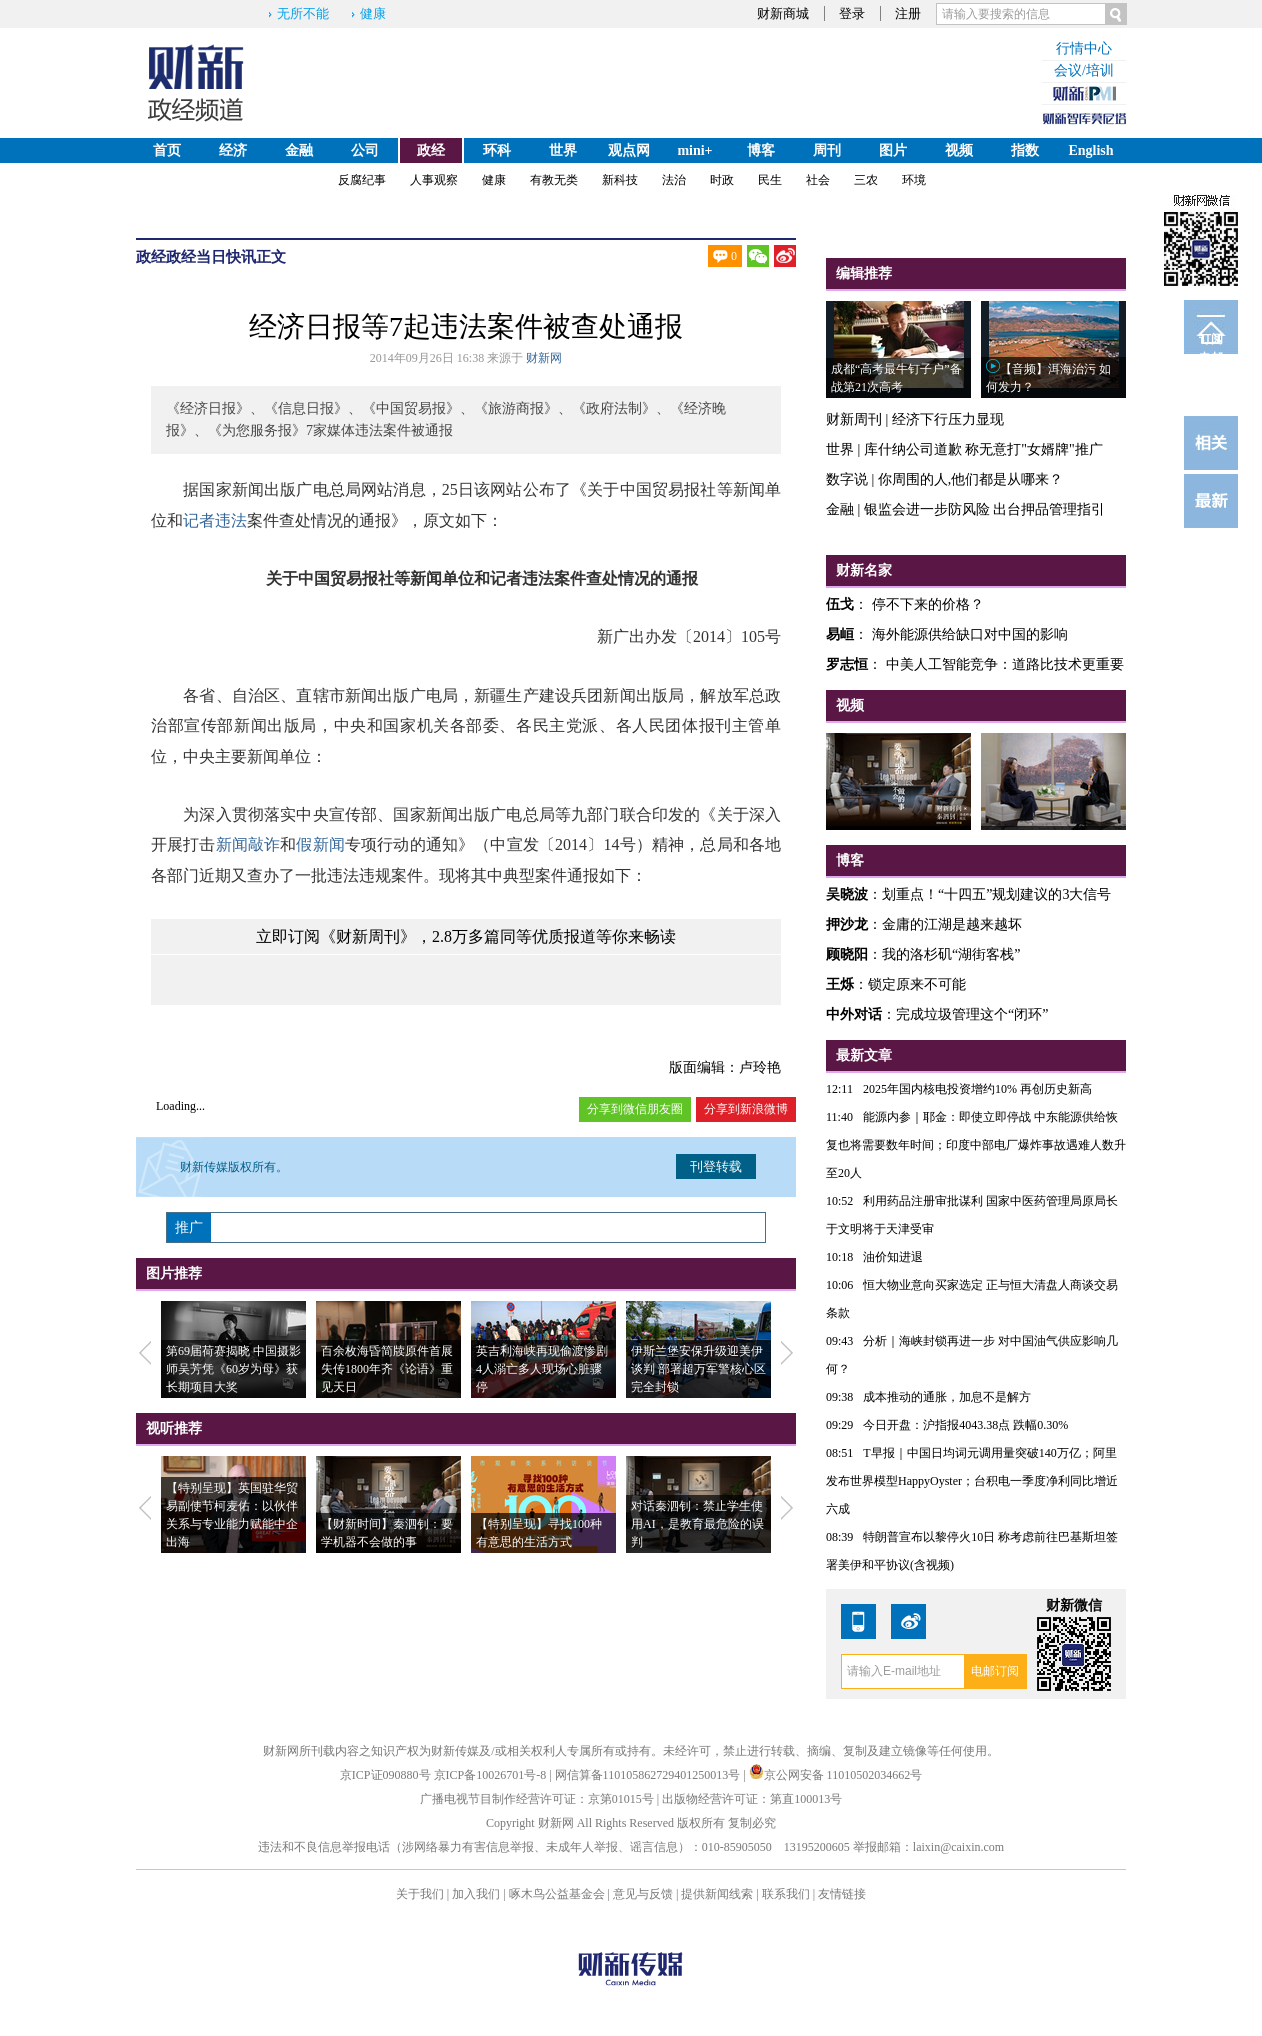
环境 (914, 180)
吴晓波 (847, 894)
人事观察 (434, 180)
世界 (563, 150)
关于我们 (420, 1894)
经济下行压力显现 (948, 419)
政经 (431, 150)
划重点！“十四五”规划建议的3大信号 (996, 894)
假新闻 (320, 844)
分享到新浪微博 (746, 1109)
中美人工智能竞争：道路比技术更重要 (1005, 664)
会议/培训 (1084, 70)
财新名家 (864, 570)
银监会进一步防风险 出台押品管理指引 (985, 509)
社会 (818, 180)
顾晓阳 (847, 954)
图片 (893, 150)
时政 (722, 180)
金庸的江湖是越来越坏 (952, 924)
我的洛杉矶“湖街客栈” (951, 954)
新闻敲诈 (248, 844)
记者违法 (215, 520)
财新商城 (783, 13)
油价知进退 (893, 1257)
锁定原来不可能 (917, 984)
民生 (770, 180)
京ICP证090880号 (385, 1775)
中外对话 (854, 1014)
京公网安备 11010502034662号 (836, 1775)
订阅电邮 (1211, 343)
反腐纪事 (362, 180)
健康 (373, 13)
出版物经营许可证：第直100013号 (752, 1799)
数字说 (847, 479)
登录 (852, 13)
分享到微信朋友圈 (635, 1109)
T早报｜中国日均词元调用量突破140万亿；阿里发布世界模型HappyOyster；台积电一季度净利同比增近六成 (972, 1481)
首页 (167, 150)
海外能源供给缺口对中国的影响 (970, 634)
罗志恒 (847, 664)
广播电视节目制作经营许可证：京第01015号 (537, 1799)
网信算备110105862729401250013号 (649, 1775)
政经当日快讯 (211, 257)
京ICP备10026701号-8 (492, 1775)
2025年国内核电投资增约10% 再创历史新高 (977, 1089)
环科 (497, 150)
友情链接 (842, 1894)
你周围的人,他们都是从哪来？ (971, 479)
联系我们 (786, 1894)
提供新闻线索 (717, 1894)
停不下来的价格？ (928, 604)
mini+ (694, 150)
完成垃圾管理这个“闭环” (972, 1014)
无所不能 (303, 13)
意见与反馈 (643, 1894)
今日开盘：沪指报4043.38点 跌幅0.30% (965, 1425)
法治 (674, 180)
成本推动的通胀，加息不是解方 (947, 1397)
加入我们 (476, 1894)
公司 (365, 150)
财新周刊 (854, 419)
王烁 (840, 984)
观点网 (629, 150)
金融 (299, 150)
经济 (233, 150)
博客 (761, 150)
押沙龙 (847, 924)
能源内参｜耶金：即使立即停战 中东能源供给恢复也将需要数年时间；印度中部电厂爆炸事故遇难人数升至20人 (976, 1145)
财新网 (544, 358)
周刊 (827, 150)
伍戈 (840, 604)
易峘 (840, 634)
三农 (866, 180)
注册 (908, 13)
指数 (1025, 150)
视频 (959, 150)
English (1090, 150)
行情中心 (1084, 48)
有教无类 (554, 180)
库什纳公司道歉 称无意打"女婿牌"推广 (983, 449)
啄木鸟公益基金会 (558, 1894)
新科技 (620, 180)
